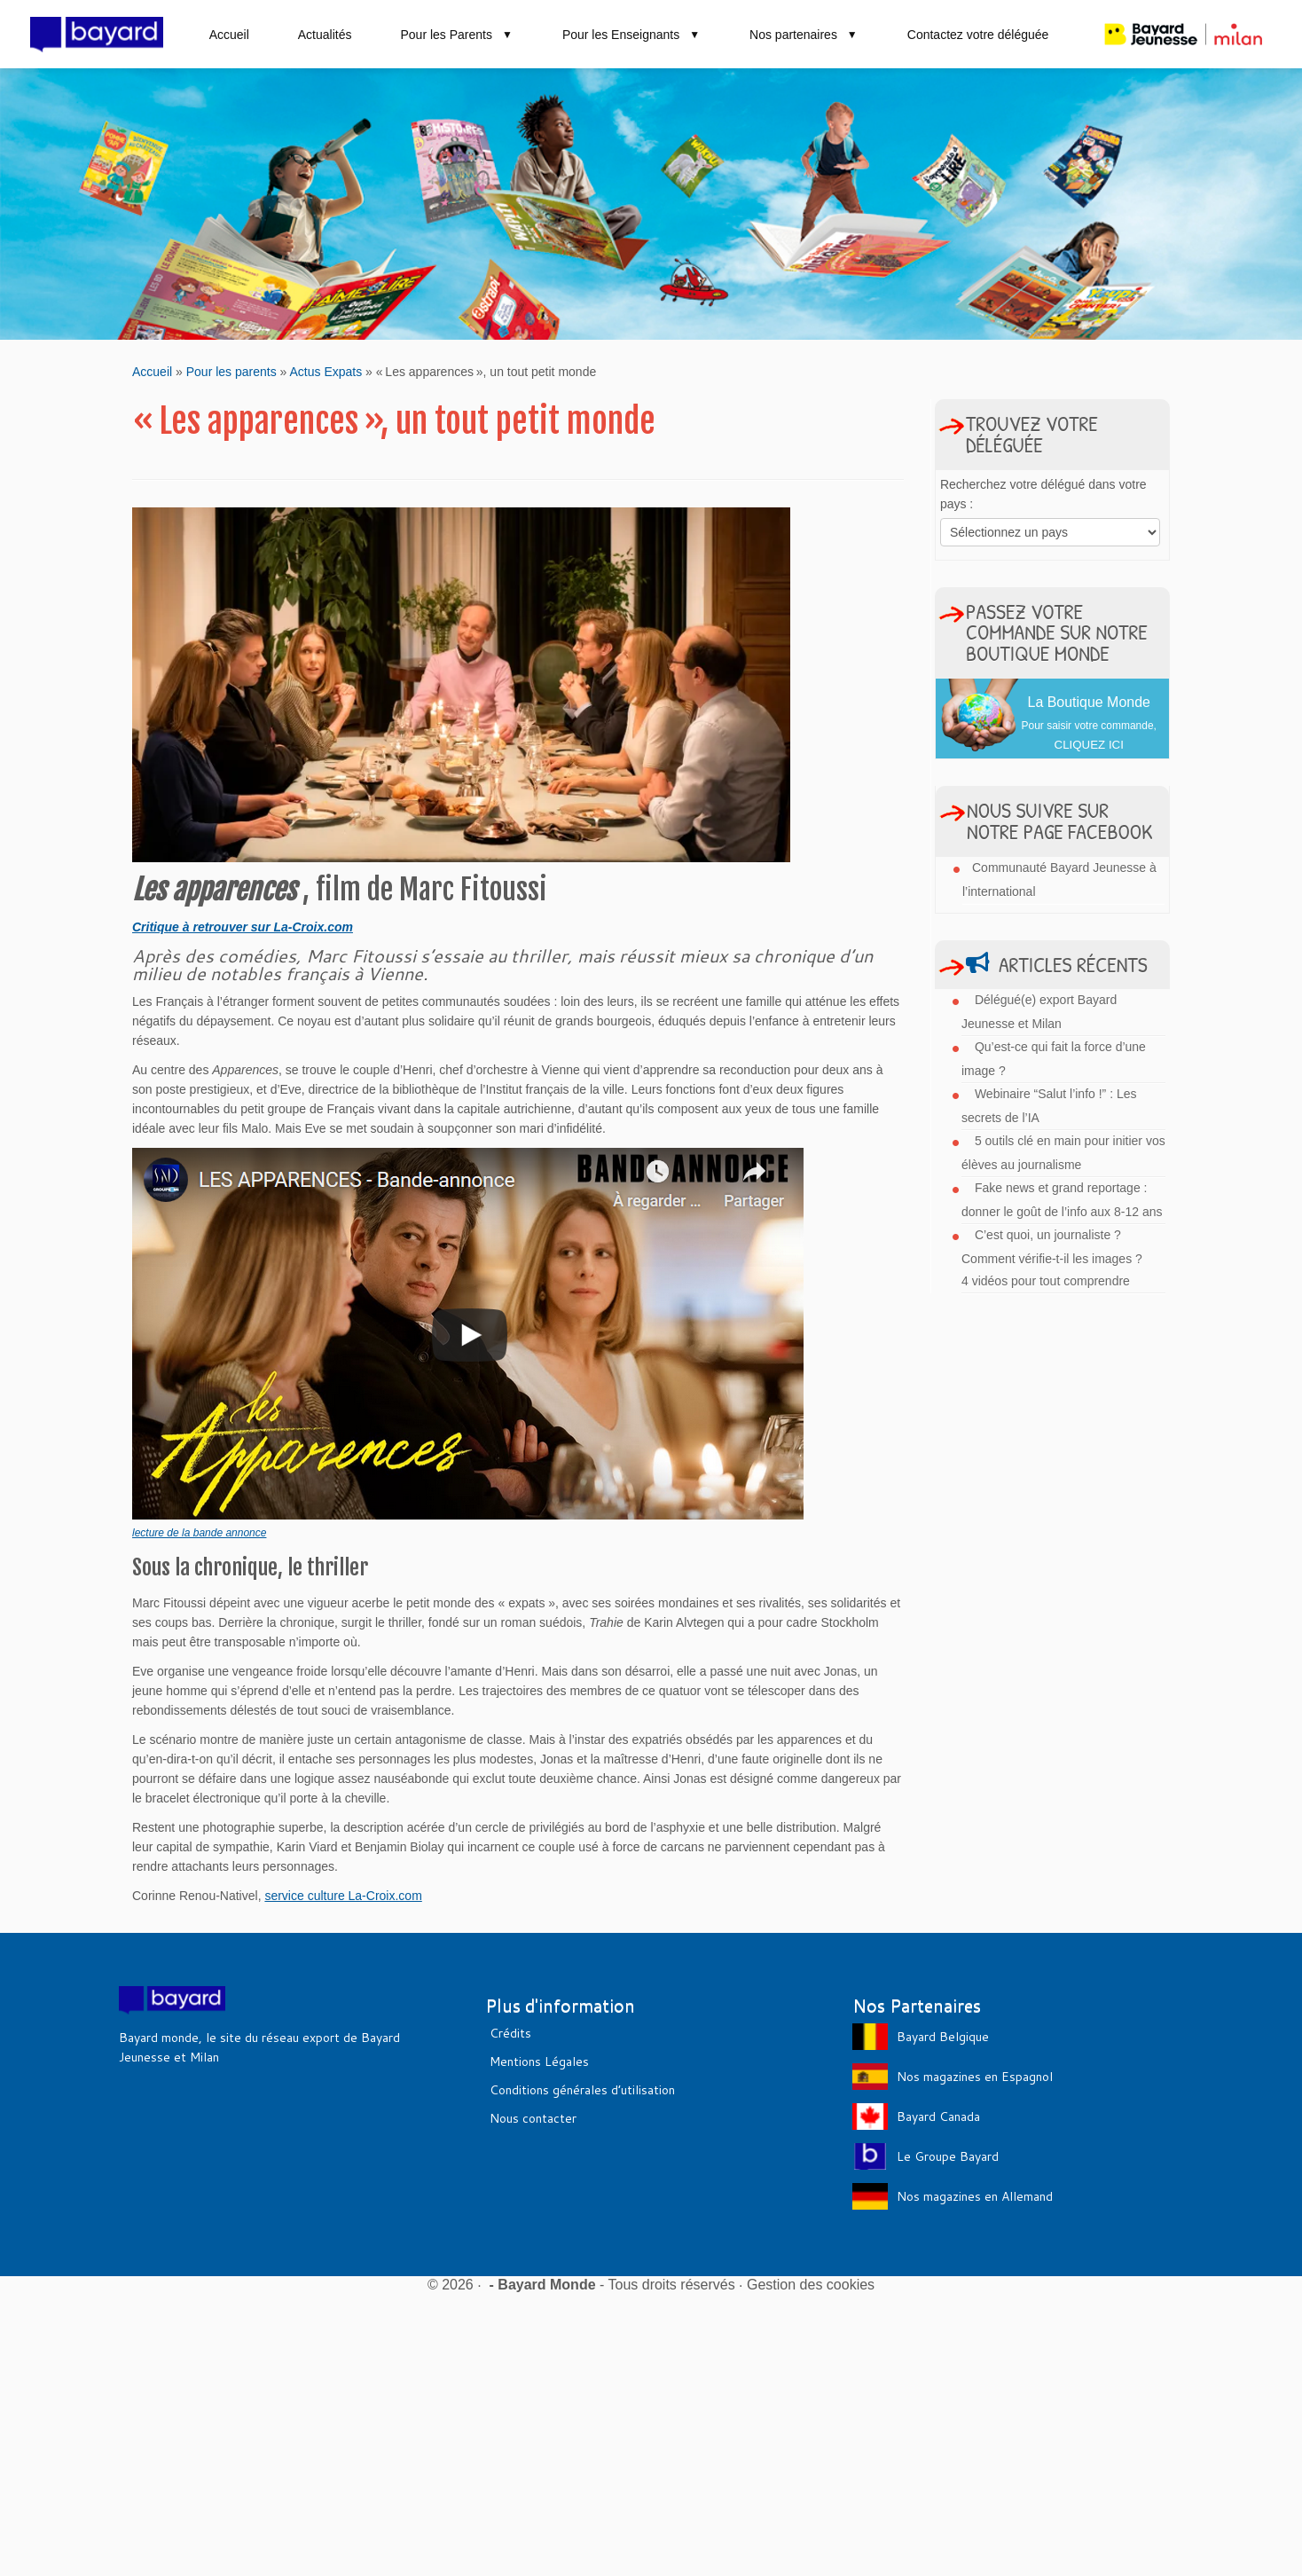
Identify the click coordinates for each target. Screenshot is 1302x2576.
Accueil (229, 34)
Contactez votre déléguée (978, 34)
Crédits (510, 2033)
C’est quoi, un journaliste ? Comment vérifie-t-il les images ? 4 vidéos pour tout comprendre (1051, 1258)
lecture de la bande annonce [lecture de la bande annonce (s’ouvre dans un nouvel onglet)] (199, 1533)
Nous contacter (533, 2118)
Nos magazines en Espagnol (975, 2076)
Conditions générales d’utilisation (582, 2090)
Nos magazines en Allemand (975, 2196)
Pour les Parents (456, 34)
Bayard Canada (938, 2116)
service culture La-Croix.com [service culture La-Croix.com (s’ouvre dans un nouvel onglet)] (342, 1896)
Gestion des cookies (811, 2284)
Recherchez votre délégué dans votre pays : (1043, 494)
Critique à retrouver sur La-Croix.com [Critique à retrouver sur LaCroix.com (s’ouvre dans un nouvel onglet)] (242, 927)
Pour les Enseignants (631, 34)
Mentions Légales (539, 2061)
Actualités (325, 34)
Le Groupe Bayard (948, 2156)
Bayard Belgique (943, 2037)
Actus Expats (325, 372)
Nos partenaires (804, 34)
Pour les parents (231, 372)
